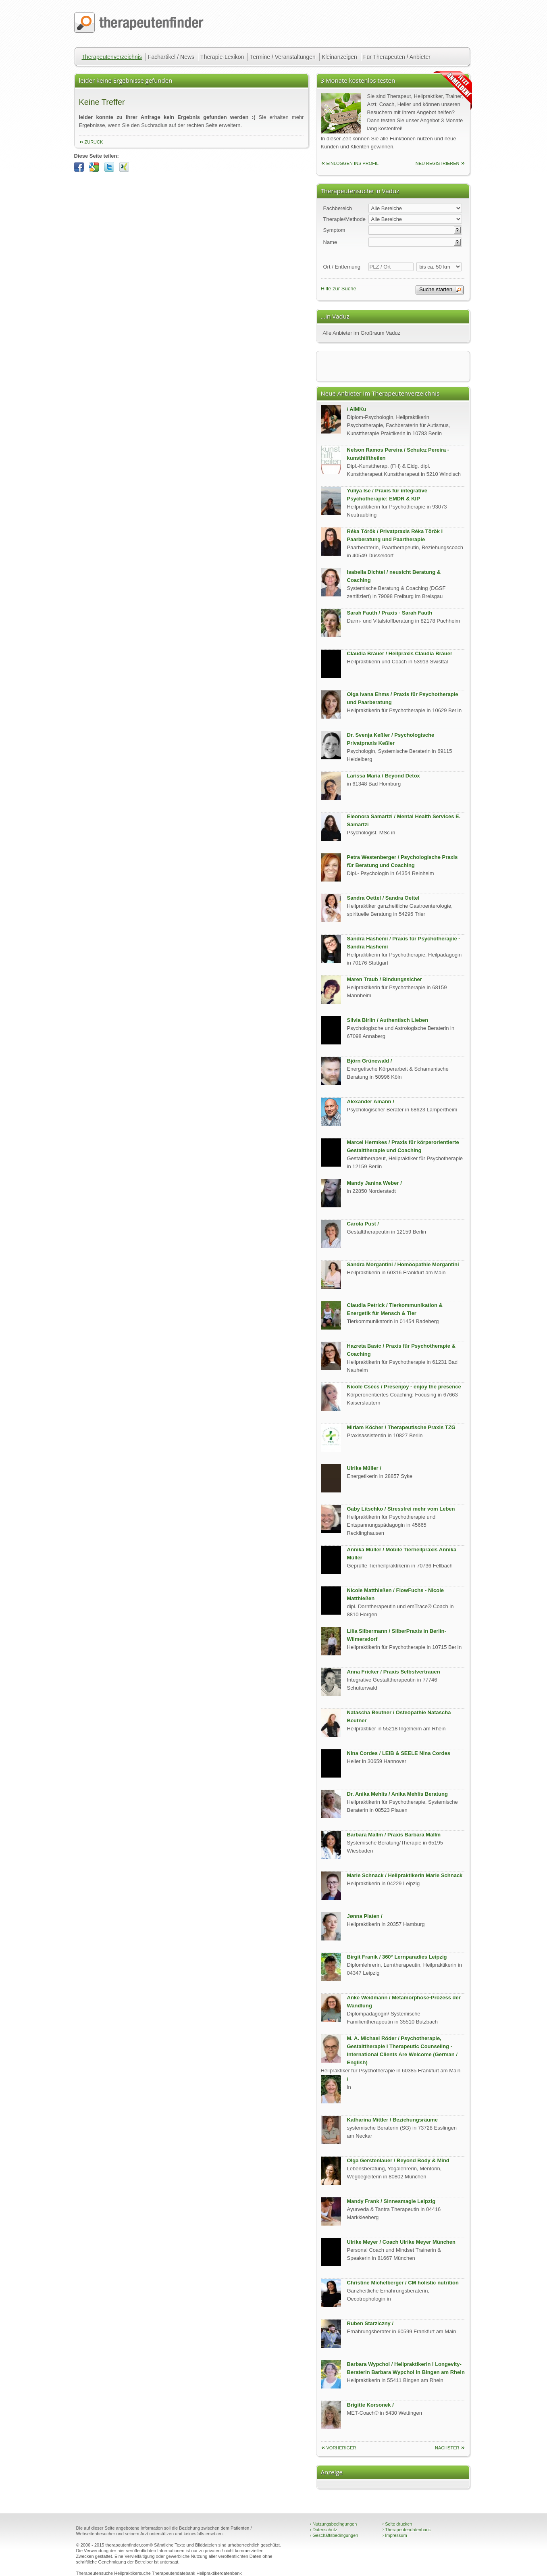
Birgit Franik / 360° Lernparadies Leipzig (397, 1957)
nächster (447, 2447)
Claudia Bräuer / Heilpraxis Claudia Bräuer (400, 653)
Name (330, 242)
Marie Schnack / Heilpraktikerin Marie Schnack (405, 1875)
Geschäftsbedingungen (334, 2535)
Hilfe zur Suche (338, 289)
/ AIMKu (356, 409)
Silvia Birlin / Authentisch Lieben (387, 1020)
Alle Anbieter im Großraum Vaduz (362, 333)
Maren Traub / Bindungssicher (384, 979)
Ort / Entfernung (342, 267)
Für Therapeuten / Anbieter (397, 57)
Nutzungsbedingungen (333, 2524)
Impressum (395, 2535)
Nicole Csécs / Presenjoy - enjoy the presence (404, 1387)
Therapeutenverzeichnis (112, 57)
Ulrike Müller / (364, 1468)
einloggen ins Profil (353, 163)
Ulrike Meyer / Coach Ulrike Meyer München (401, 2242)
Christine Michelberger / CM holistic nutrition (403, 2283)
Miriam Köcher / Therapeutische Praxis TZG (401, 1427)
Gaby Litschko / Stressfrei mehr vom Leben (401, 1509)
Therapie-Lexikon (222, 57)
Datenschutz (323, 2529)
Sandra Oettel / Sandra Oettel (383, 898)
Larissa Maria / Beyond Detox (383, 776)
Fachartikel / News (171, 57)
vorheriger (341, 2447)
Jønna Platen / (365, 1916)
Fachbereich (337, 208)
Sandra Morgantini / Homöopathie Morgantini (403, 1264)
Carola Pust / (363, 1224)
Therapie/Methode (344, 219)
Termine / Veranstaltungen (283, 57)
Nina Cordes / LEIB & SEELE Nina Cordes (398, 1753)
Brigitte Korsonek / (370, 2405)
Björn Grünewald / (369, 1061)
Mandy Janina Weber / (374, 1183)
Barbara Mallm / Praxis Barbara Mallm (394, 1835)
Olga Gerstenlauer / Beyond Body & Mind (398, 2160)
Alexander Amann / (370, 1101)
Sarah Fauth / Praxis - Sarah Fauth (390, 613)
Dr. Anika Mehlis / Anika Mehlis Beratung (397, 1794)
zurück (94, 142)
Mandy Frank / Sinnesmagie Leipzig (391, 2201)
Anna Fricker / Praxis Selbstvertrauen (393, 1672)
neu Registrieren (438, 163)
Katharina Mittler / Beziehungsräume (392, 2120)
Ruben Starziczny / (370, 2323)
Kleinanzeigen (339, 57)
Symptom (334, 230)
